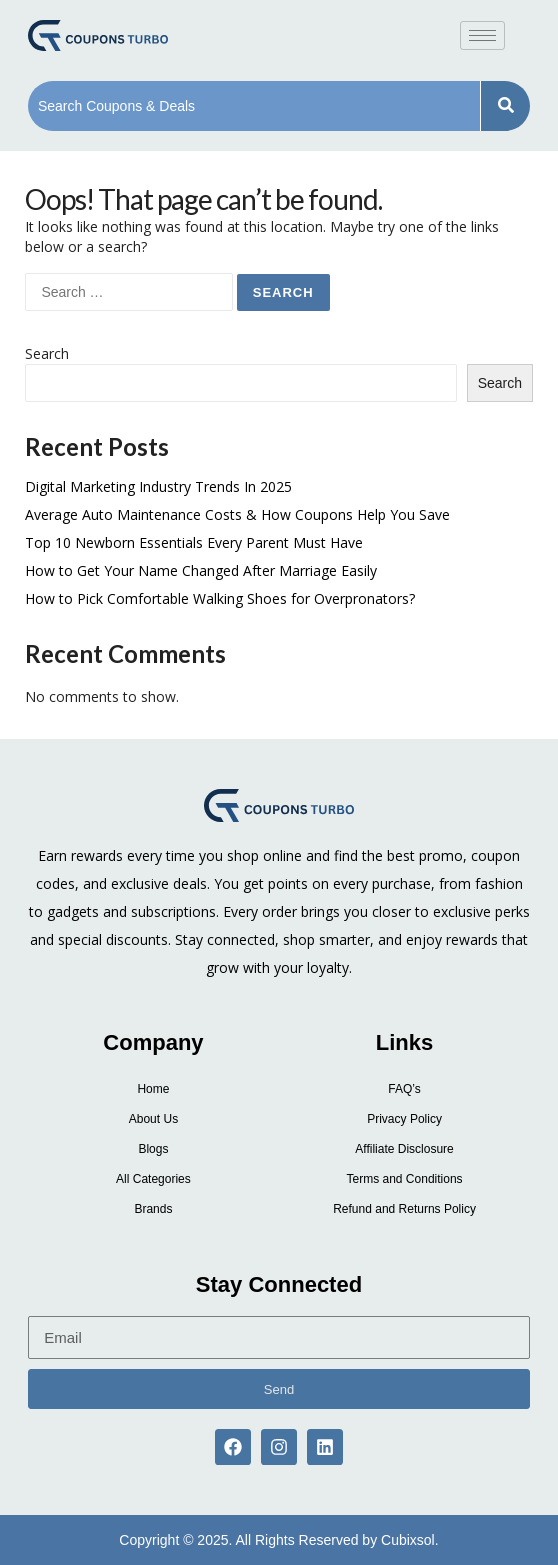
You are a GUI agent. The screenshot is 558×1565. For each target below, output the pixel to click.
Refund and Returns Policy (404, 1209)
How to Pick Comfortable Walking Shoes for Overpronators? (220, 598)
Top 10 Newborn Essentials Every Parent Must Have (194, 542)
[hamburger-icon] (482, 35)
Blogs (153, 1149)
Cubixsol (408, 1540)
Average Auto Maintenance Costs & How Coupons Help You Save (237, 514)
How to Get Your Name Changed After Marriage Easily (201, 570)
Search (47, 353)
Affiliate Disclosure (404, 1149)
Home (153, 1089)
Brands (153, 1209)
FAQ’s (404, 1089)
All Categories (153, 1179)
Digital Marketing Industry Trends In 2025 (158, 486)
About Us (153, 1119)
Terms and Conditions (405, 1179)
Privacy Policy (404, 1119)
